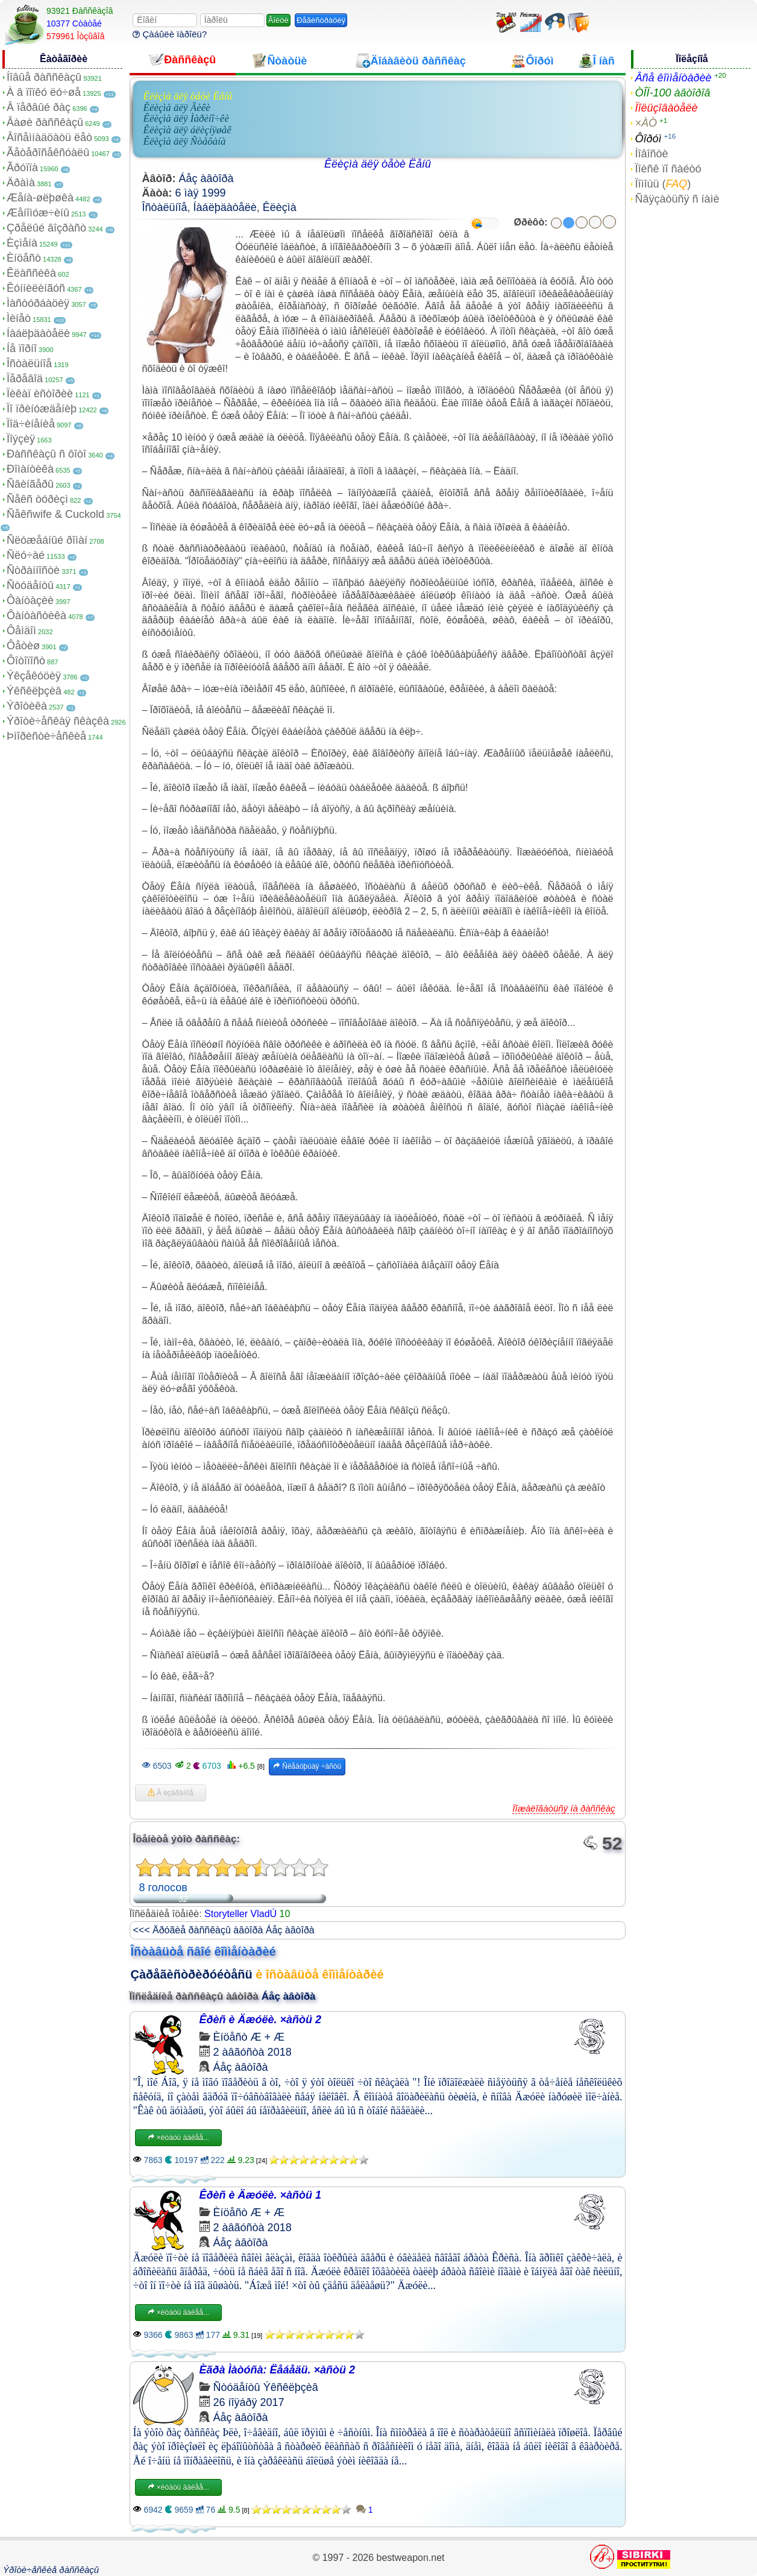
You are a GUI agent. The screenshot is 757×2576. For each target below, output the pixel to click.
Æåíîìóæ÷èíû (38, 213)
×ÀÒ (646, 123)
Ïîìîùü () (663, 184)
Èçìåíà (22, 243)
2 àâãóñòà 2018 (252, 2052)
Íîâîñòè (651, 154)
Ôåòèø (23, 646)
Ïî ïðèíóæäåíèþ (42, 409)
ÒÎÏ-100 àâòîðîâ (672, 93)
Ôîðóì (648, 139)
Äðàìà (21, 183)
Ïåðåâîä (25, 379)
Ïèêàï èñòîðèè (40, 394)
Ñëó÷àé (26, 555)
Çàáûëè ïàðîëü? (170, 34)
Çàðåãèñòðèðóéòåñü (192, 1974)
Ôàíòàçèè (30, 600)
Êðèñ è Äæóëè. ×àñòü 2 (260, 2020)
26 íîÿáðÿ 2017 (248, 2402)
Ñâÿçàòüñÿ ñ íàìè (677, 199)
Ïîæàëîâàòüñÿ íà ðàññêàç (563, 1808)
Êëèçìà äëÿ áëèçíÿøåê (187, 130)
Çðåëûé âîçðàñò (46, 228)
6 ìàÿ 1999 (200, 193)
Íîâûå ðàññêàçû (44, 77)
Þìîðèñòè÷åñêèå (46, 736)
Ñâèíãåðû (30, 484)
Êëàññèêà (31, 273)
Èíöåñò (24, 258)
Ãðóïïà (22, 168)
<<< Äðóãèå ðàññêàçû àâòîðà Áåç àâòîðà (224, 1930)
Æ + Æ (268, 2037)
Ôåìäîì (21, 631)
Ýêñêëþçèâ (34, 691)
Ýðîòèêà (27, 706)
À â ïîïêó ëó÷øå (44, 92)
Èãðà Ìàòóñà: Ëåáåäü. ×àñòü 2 (277, 2370)
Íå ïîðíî (22, 348)
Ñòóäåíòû (30, 585)
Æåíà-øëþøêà (40, 198)
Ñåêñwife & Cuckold (55, 514)
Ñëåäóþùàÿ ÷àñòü (307, 1766)
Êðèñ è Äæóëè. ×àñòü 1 (260, 2195)
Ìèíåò (19, 318)
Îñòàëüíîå (29, 363)
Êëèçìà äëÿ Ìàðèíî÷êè (186, 118)
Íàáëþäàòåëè (38, 333)
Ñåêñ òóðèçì (37, 499)
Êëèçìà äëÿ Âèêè (176, 107)
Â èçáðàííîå (170, 1793)
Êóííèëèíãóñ (36, 288)
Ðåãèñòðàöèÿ (321, 20)
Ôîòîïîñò (26, 661)
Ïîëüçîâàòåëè (666, 108)
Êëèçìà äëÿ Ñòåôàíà (184, 141)
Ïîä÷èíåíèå (31, 424)
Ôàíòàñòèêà (36, 615)
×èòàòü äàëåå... (178, 2138)
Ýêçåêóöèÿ (34, 676)
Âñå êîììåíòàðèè (673, 78)
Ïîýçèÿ (21, 439)
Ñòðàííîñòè (33, 570)
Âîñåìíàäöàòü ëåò (49, 137)
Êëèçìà (280, 207)
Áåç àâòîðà (206, 178)
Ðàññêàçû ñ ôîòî (46, 454)
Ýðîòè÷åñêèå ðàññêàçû (51, 2570)
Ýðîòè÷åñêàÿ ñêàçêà (58, 721)
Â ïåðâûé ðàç (39, 107)
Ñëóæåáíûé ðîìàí (47, 540)
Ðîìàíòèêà (30, 469)
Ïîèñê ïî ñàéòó (668, 169)
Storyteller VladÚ (240, 1914)
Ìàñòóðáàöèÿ (38, 303)
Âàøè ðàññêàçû (45, 122)
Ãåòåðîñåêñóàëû (48, 152)
